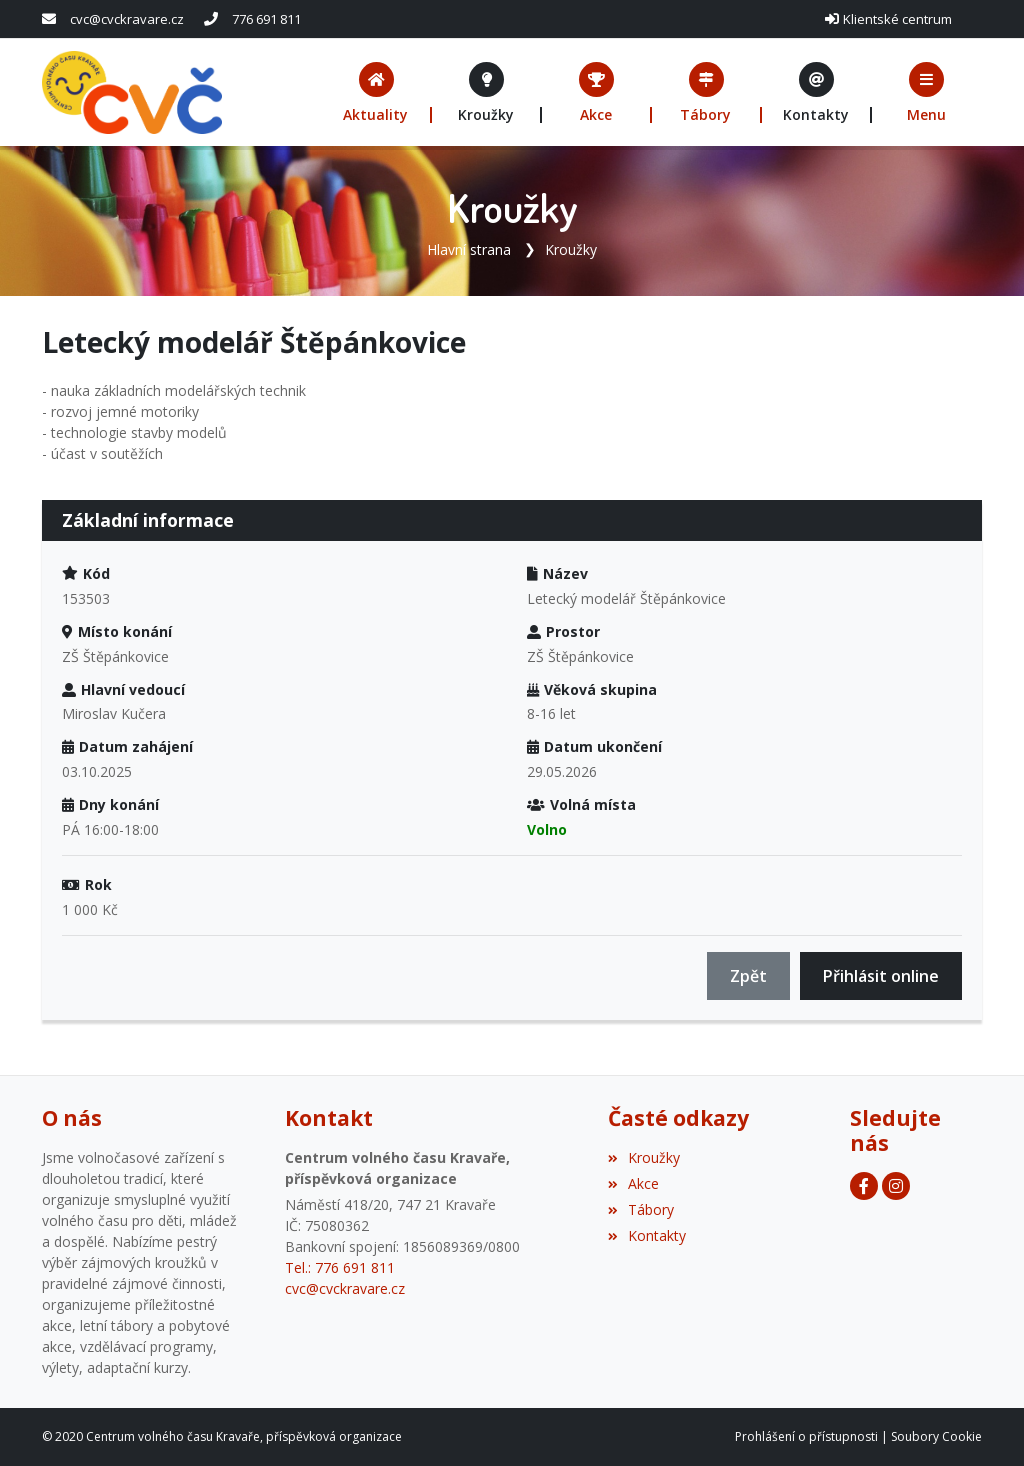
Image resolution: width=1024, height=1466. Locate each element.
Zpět (748, 976)
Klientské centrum (897, 19)
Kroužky (571, 249)
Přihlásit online (881, 976)
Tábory (641, 1209)
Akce (633, 1183)
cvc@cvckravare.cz (127, 19)
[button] (927, 92)
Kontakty (647, 1235)
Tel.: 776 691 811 (340, 1267)
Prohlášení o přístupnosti (806, 1436)
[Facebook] (864, 1186)
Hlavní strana (469, 249)
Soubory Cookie (936, 1436)
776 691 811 (266, 19)
